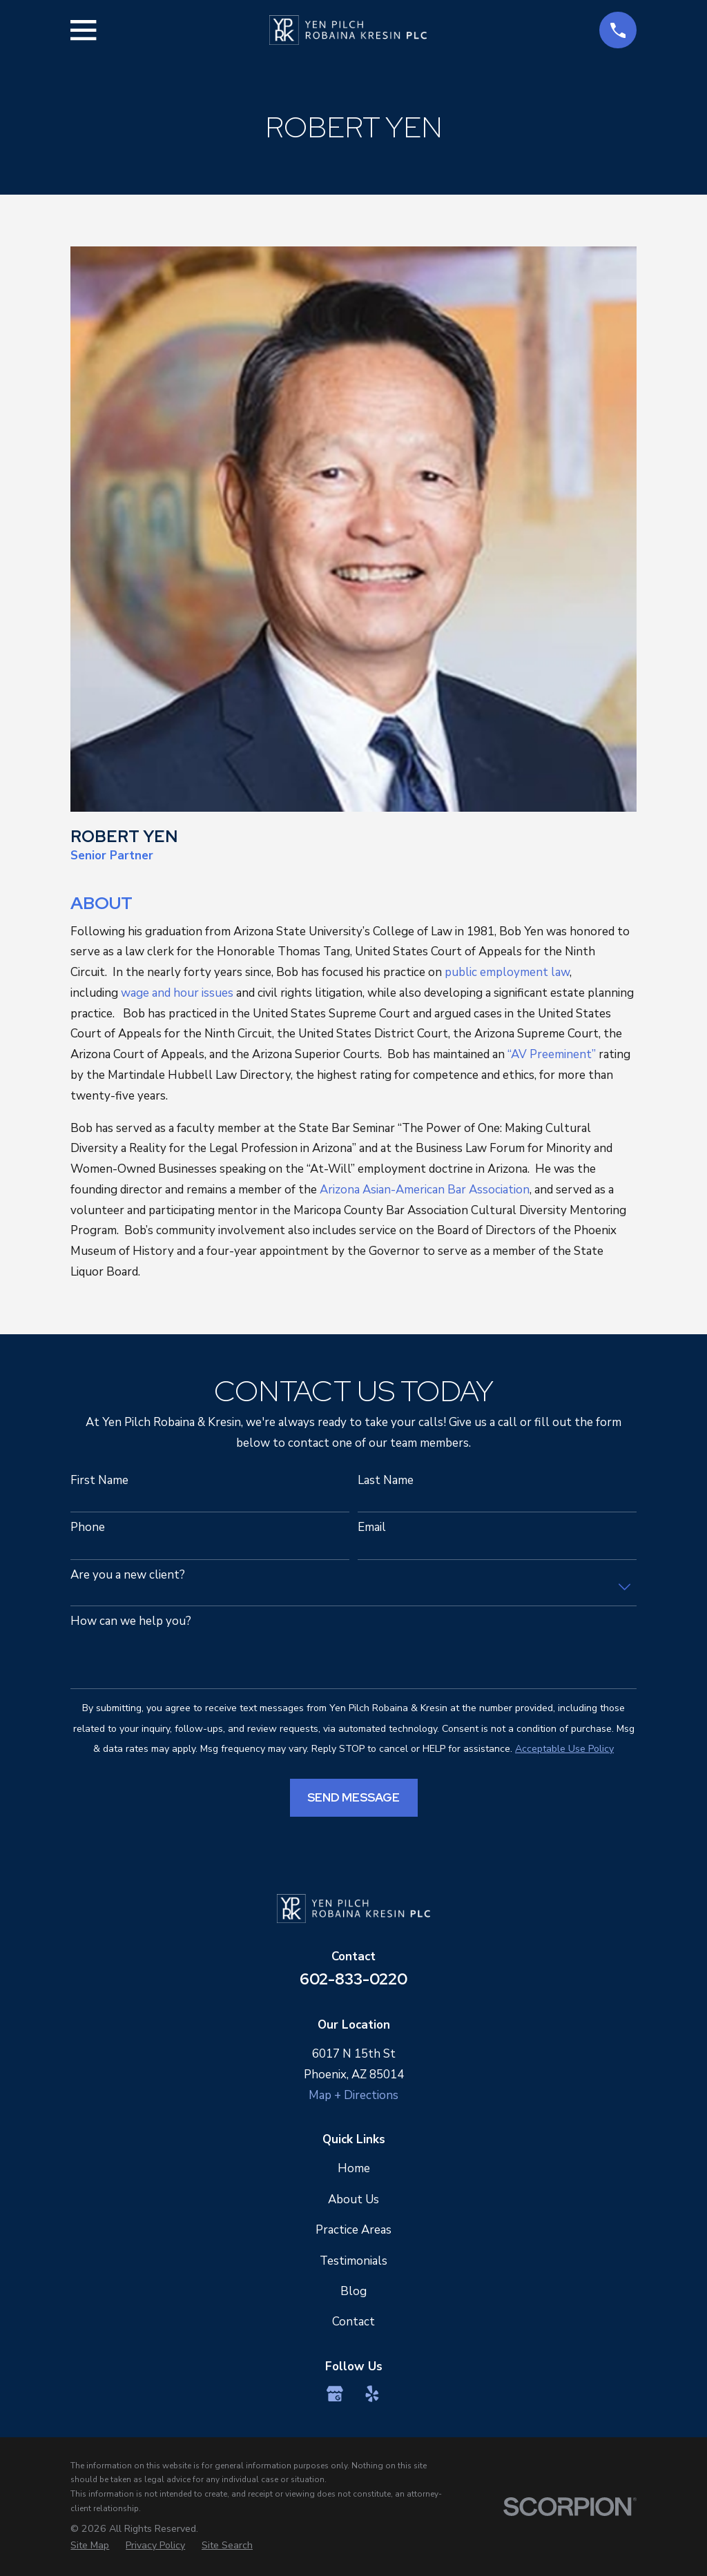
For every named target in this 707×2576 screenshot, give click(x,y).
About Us (353, 2199)
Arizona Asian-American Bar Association (425, 1190)
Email (372, 1527)
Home (354, 2168)
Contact (353, 2322)
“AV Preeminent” (551, 1054)
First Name (99, 1480)
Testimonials (353, 2261)
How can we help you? (130, 1621)
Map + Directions (353, 2095)
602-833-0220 (353, 1979)
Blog (353, 2291)
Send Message (353, 1797)
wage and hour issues (177, 993)
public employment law (507, 972)
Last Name (386, 1480)
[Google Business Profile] (335, 2393)
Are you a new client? (127, 1575)
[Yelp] (372, 2393)
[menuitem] (89, 2546)
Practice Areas (353, 2230)
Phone (87, 1527)
